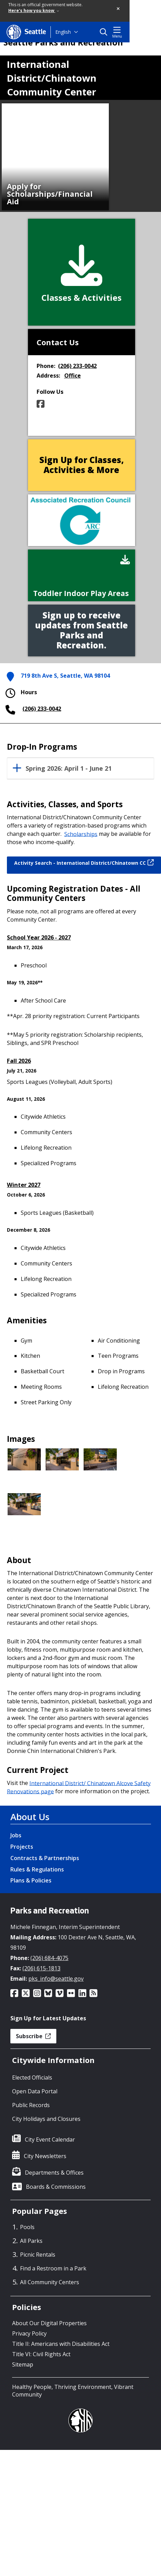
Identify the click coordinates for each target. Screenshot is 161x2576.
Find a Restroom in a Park (53, 2268)
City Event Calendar (50, 2139)
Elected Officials (32, 2077)
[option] (55, 156)
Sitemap (22, 2364)
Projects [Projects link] (21, 1846)
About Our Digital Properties (49, 2323)
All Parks (31, 2241)
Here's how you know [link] (33, 10)
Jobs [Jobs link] (15, 1835)
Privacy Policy (29, 2333)
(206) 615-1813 (41, 1968)
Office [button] (72, 375)
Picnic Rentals (37, 2254)
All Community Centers (49, 2282)
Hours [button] (20, 693)
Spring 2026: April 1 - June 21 (69, 768)
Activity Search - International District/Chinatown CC (84, 862)
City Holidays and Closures (46, 2119)
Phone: (46, 366)
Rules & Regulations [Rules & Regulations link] (37, 1869)
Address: (48, 375)
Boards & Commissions (56, 2186)
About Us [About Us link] (29, 1816)
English (63, 32)
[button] (118, 9)
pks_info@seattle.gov (56, 1978)
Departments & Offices (54, 2172)
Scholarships (80, 834)
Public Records (31, 2105)
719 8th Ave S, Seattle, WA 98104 (65, 675)
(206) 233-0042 (77, 366)
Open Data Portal (34, 2091)
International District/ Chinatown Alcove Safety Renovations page (79, 1787)
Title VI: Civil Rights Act (41, 2354)
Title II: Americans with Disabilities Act (61, 2344)
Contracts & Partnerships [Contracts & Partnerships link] (44, 1858)
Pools (27, 2227)
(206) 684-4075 (49, 1958)
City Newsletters (45, 2156)
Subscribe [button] (33, 2036)
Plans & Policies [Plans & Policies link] (30, 1880)
